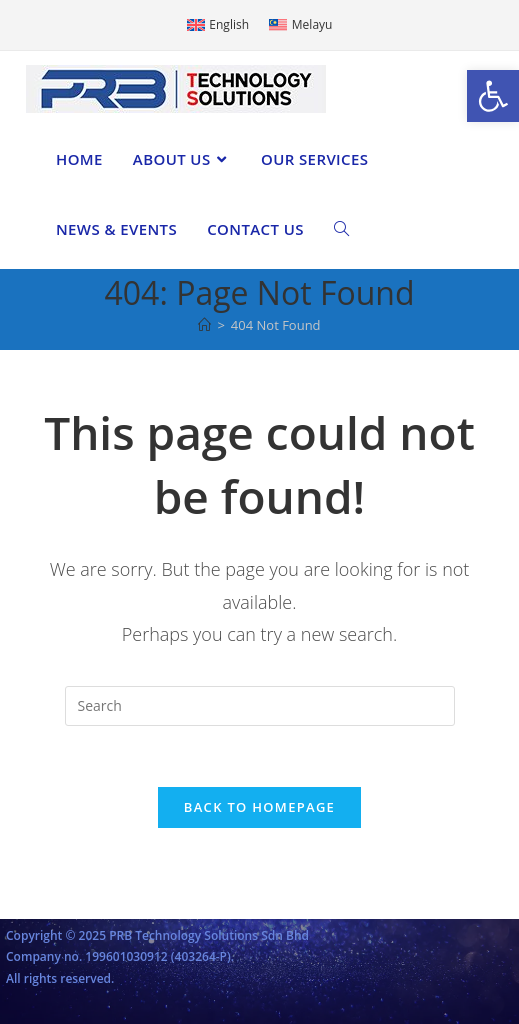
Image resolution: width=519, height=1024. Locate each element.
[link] (493, 96)
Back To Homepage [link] (259, 807)
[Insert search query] (260, 706)
